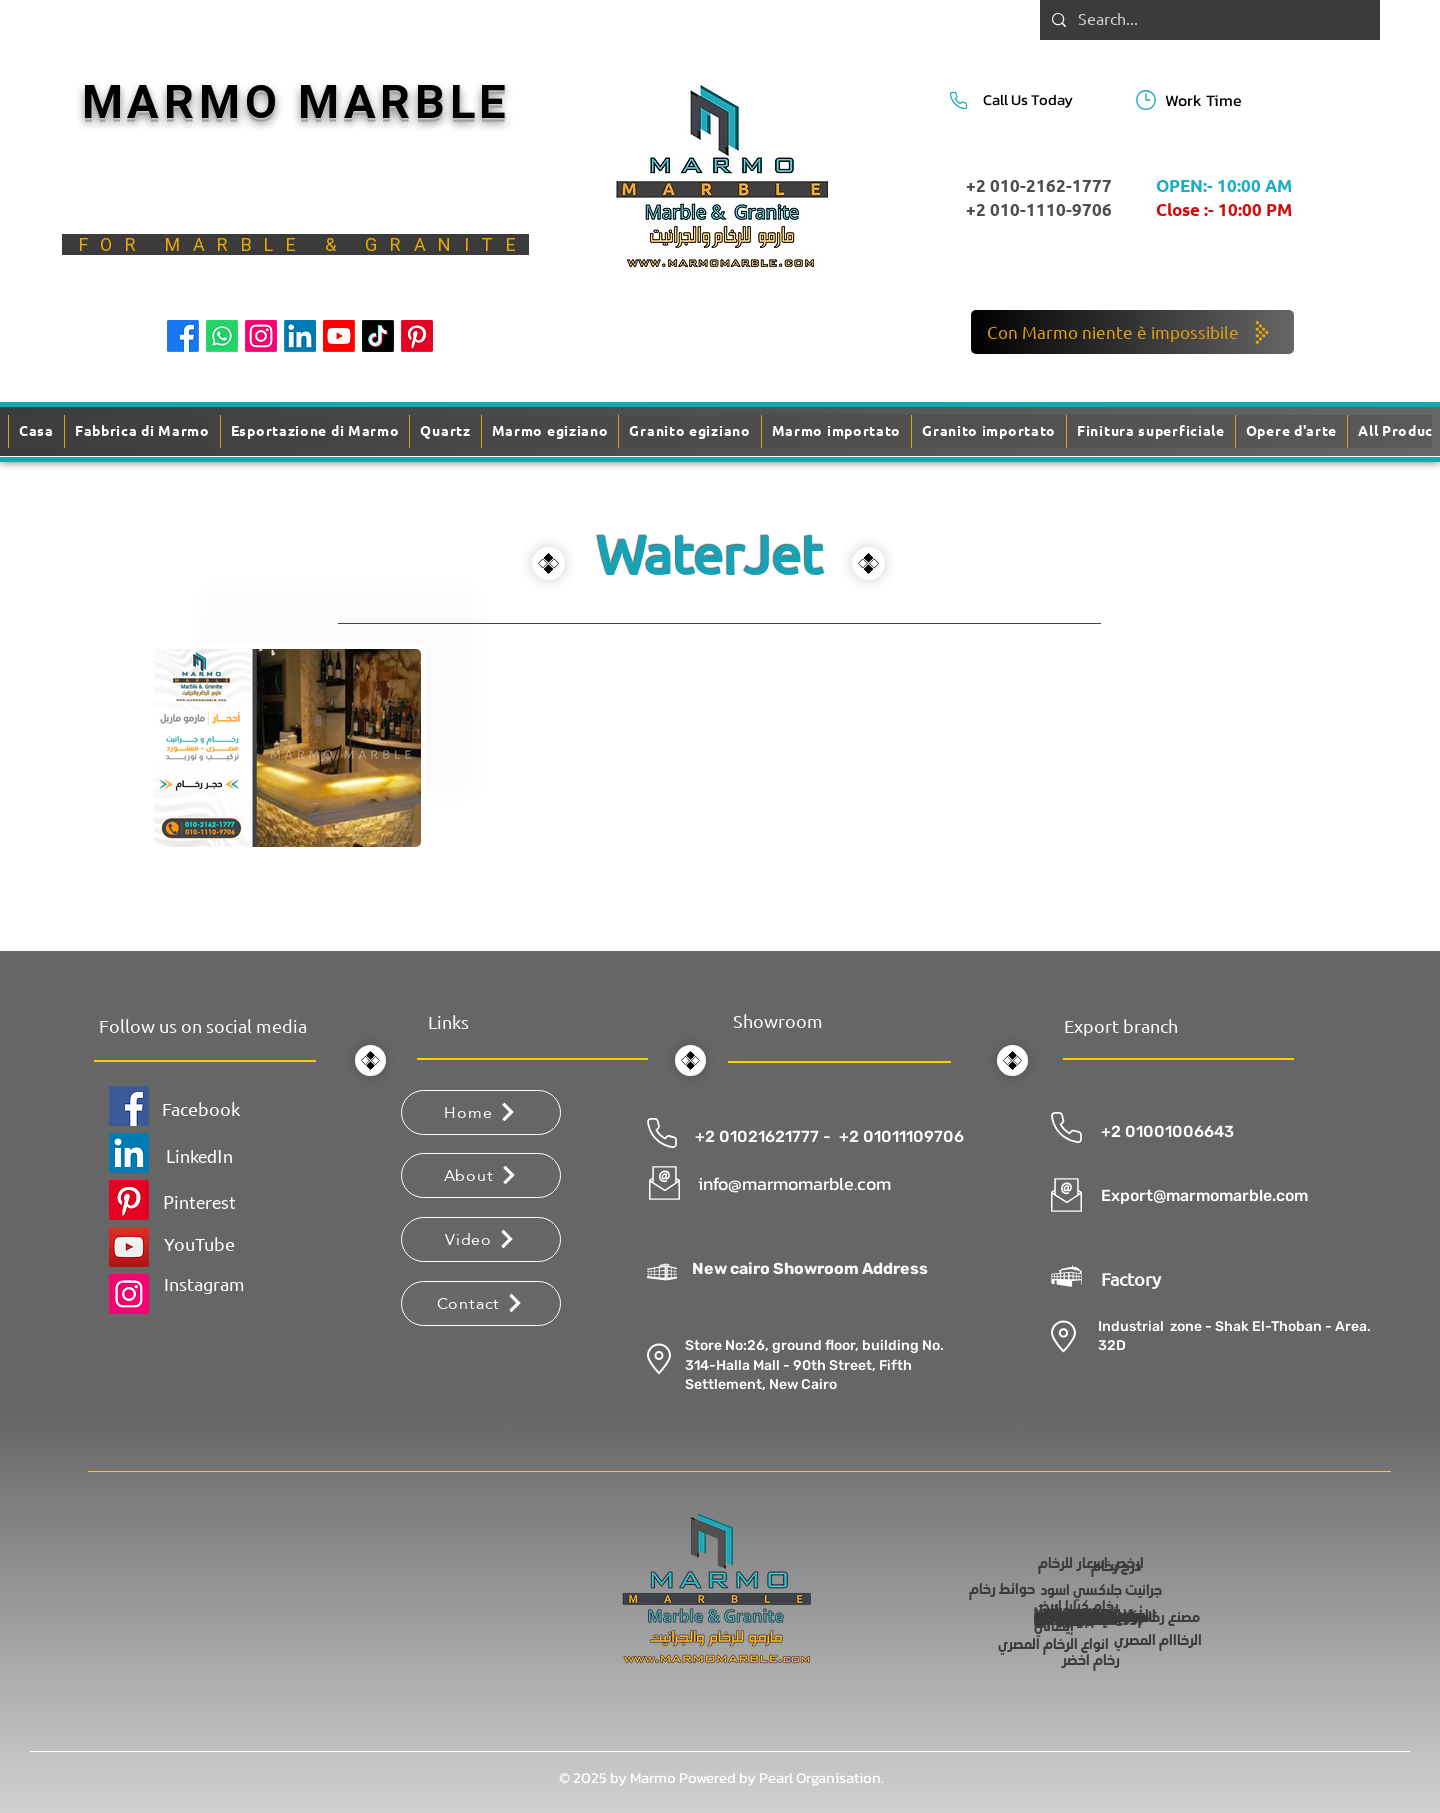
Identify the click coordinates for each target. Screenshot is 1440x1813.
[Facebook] (183, 336)
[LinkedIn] (300, 336)
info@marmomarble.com (794, 1183)
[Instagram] (261, 336)
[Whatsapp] (222, 336)
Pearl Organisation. (821, 1777)
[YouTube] (129, 1247)
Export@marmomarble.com (1204, 1195)
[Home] (481, 1112)
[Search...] (1208, 20)
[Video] (481, 1239)
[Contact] (481, 1303)
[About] (481, 1175)
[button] (1150, 431)
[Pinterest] (417, 336)
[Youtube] (339, 336)
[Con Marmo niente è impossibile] (1132, 332)
